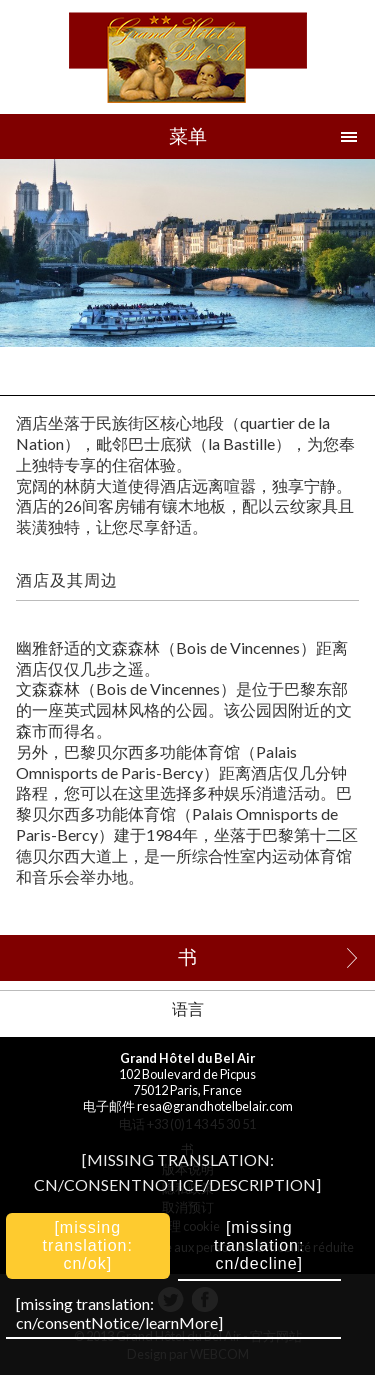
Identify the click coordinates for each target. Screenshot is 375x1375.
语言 (188, 1008)
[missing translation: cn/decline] (259, 1245)
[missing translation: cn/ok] (88, 1245)
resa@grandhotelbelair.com (215, 1106)
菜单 (188, 135)
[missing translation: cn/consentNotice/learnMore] (119, 1313)
